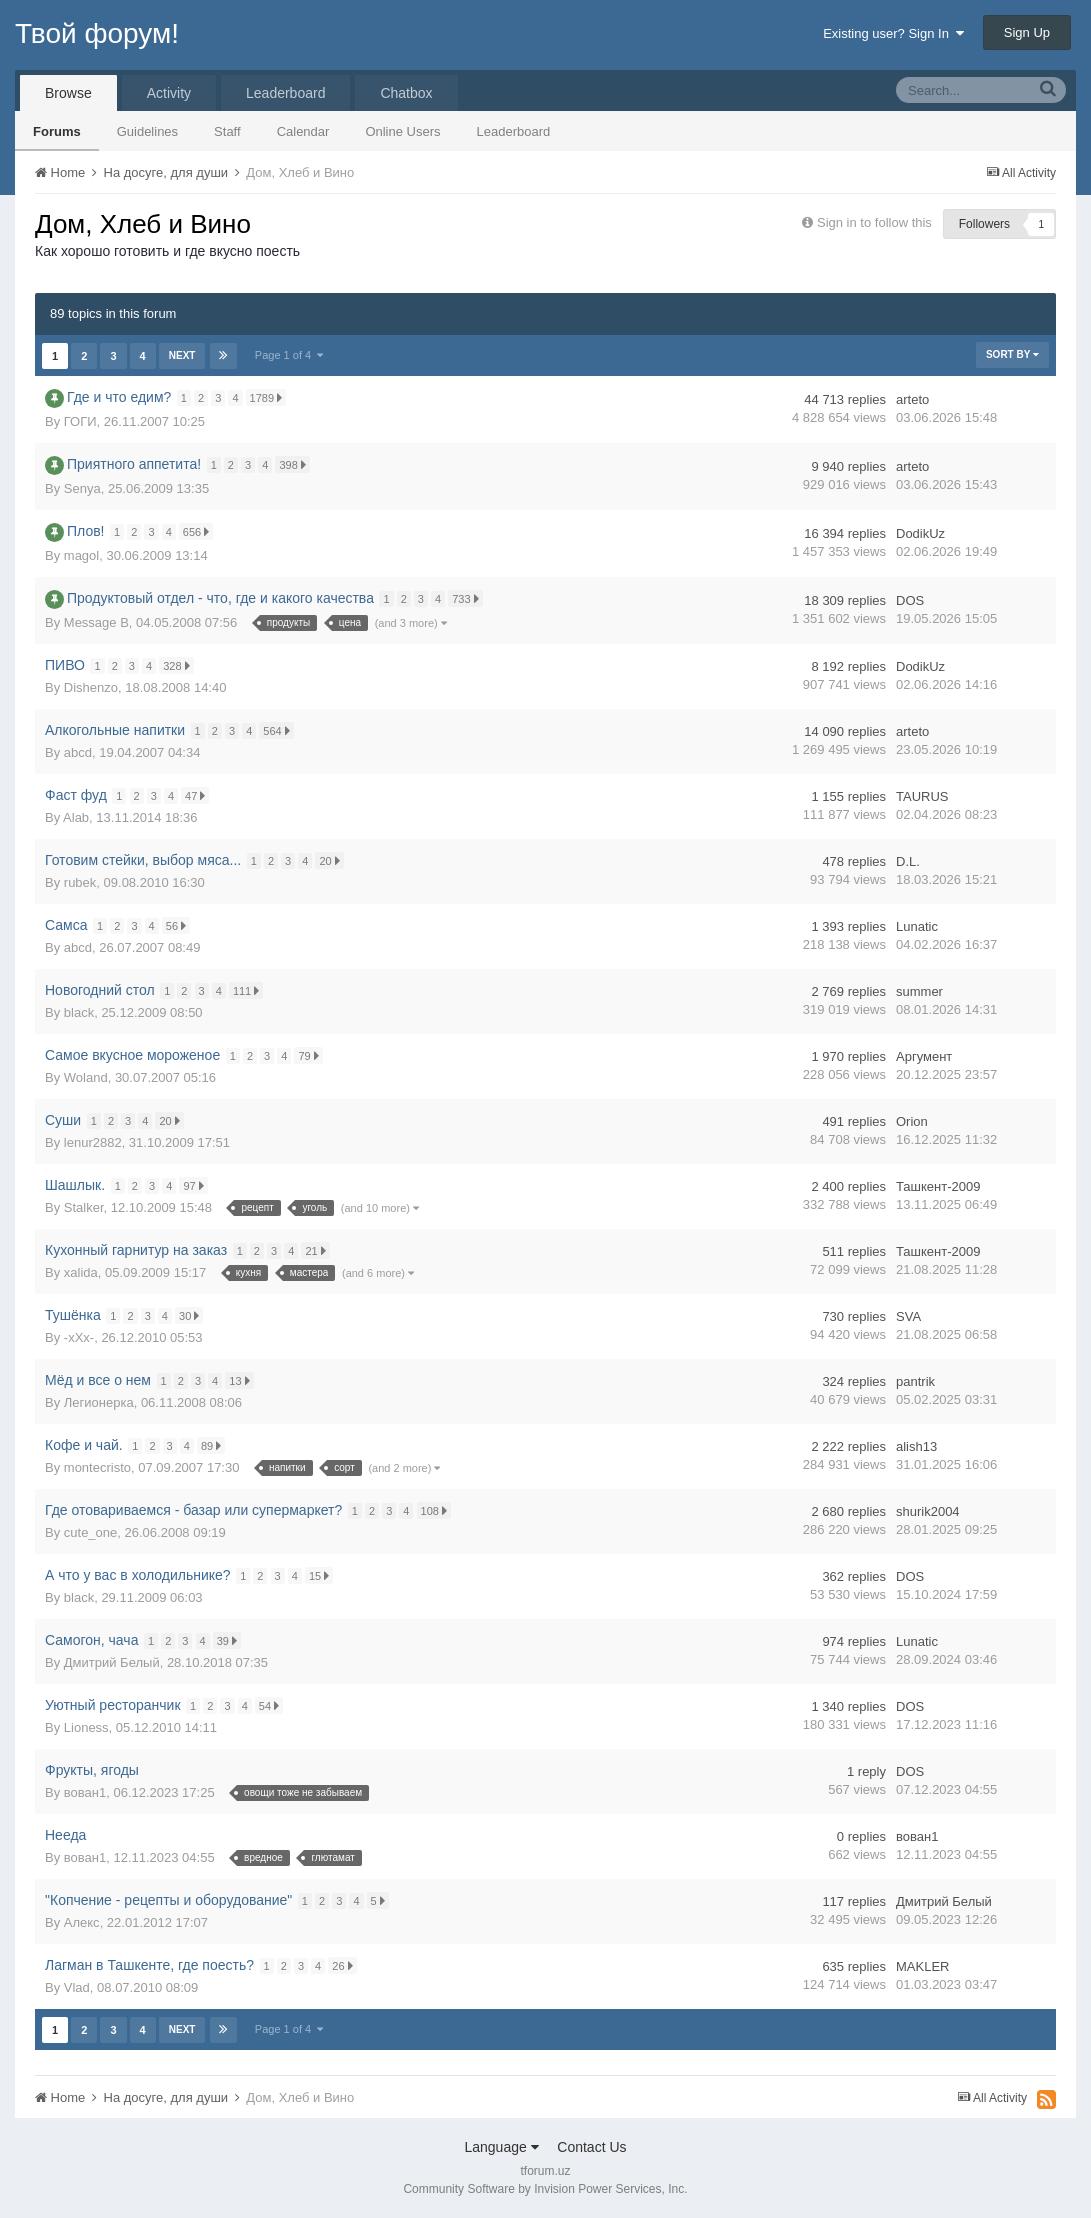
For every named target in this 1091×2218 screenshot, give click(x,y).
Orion (912, 1121)
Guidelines (147, 131)
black (79, 1012)
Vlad (77, 1987)
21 (319, 1250)
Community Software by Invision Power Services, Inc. (545, 2189)
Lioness (86, 1727)
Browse (68, 93)
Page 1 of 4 (290, 355)
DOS (910, 600)
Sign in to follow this (874, 222)
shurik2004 (928, 1511)
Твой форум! (97, 33)
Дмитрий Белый (112, 1662)
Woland (86, 1077)
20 (333, 860)
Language (501, 2147)
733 (469, 598)
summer (919, 991)
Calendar (303, 131)
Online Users (402, 131)
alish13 (916, 1446)
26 (346, 1965)
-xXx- (79, 1337)
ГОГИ (80, 421)
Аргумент (924, 1056)
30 (192, 1315)
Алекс (82, 1922)
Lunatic (917, 926)
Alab (76, 817)
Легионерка (99, 1402)
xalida (81, 1272)
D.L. (908, 861)
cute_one (91, 1532)
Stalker (84, 1207)
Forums (57, 131)
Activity (169, 93)
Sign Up (1027, 32)
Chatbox (406, 93)
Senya (82, 488)
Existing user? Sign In (893, 33)
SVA (908, 1316)
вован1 (85, 1792)
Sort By (1012, 354)
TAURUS (922, 796)
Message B (96, 622)
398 (296, 464)
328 (180, 665)
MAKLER (922, 1966)
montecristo (97, 1467)
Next (182, 355)
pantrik (915, 1381)
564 (280, 730)
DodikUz (920, 533)
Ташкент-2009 (938, 1186)
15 (322, 1575)
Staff (227, 131)
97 (197, 1185)
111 (249, 990)
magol (81, 555)
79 (312, 1055)
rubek (80, 882)
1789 (269, 397)
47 (198, 795)
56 (179, 925)
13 (243, 1380)
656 (199, 531)
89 (214, 1445)
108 (437, 1510)
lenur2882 (93, 1142)
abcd (78, 752)
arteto (912, 399)
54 (272, 1705)
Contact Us (591, 2147)
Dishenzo (91, 687)
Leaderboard (514, 131)
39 (230, 1640)
